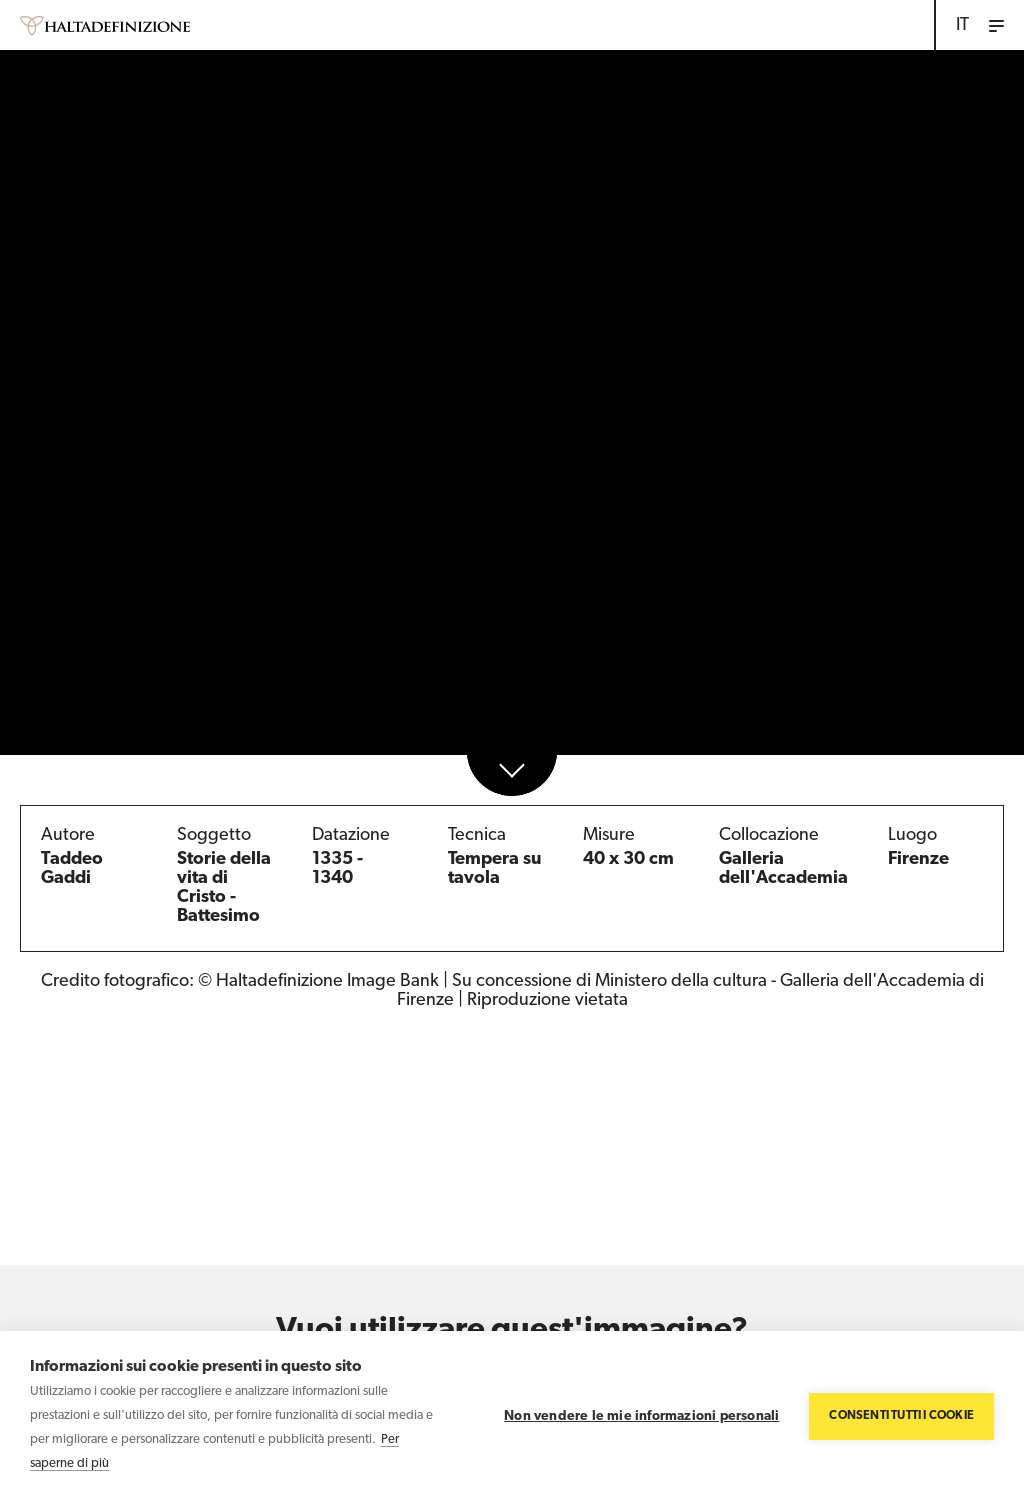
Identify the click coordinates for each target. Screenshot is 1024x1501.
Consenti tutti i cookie (901, 1416)
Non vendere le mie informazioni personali (641, 1416)
